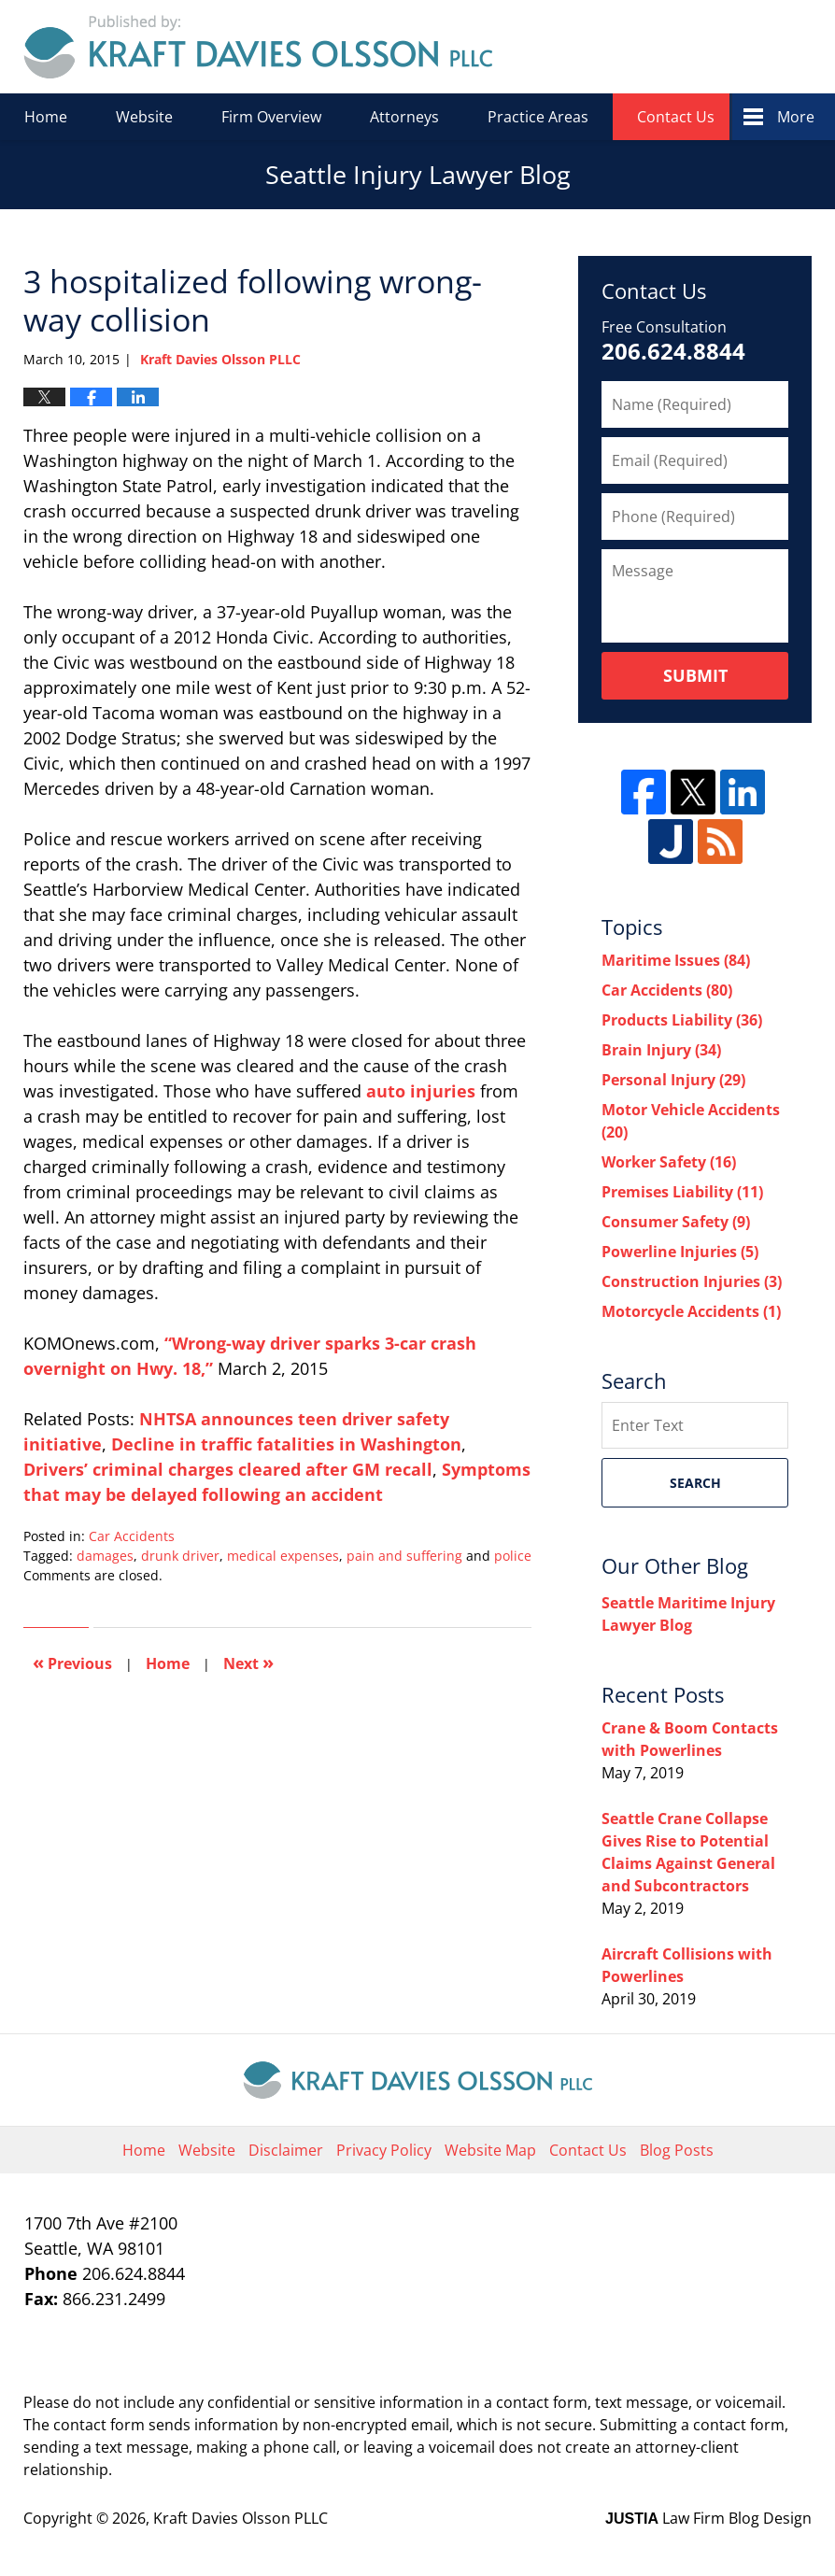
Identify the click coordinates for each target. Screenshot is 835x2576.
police (512, 1555)
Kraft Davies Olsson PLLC (240, 2518)
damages (105, 1555)
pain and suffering (404, 1555)
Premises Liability (682, 1192)
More (795, 116)
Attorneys (404, 116)
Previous (72, 1662)
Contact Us (676, 116)
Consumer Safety (675, 1221)
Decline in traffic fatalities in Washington (286, 1444)
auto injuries (420, 1091)
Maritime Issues (675, 960)
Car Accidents (132, 1536)
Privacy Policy (384, 2150)
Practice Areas (538, 116)
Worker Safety (668, 1162)
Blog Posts (677, 2150)
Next (248, 1662)
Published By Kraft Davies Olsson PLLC (683, 47)
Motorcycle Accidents (691, 1311)
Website (144, 116)
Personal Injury (673, 1079)
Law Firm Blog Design (708, 2518)
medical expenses (283, 1555)
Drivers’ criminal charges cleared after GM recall (227, 1469)
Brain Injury (661, 1050)
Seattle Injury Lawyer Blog (258, 46)
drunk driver (180, 1555)
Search (695, 1483)
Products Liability (681, 1020)
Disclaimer (285, 2150)
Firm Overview (271, 116)
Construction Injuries (691, 1281)
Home (45, 116)
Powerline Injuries (679, 1251)
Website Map (490, 2150)
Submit (695, 675)
